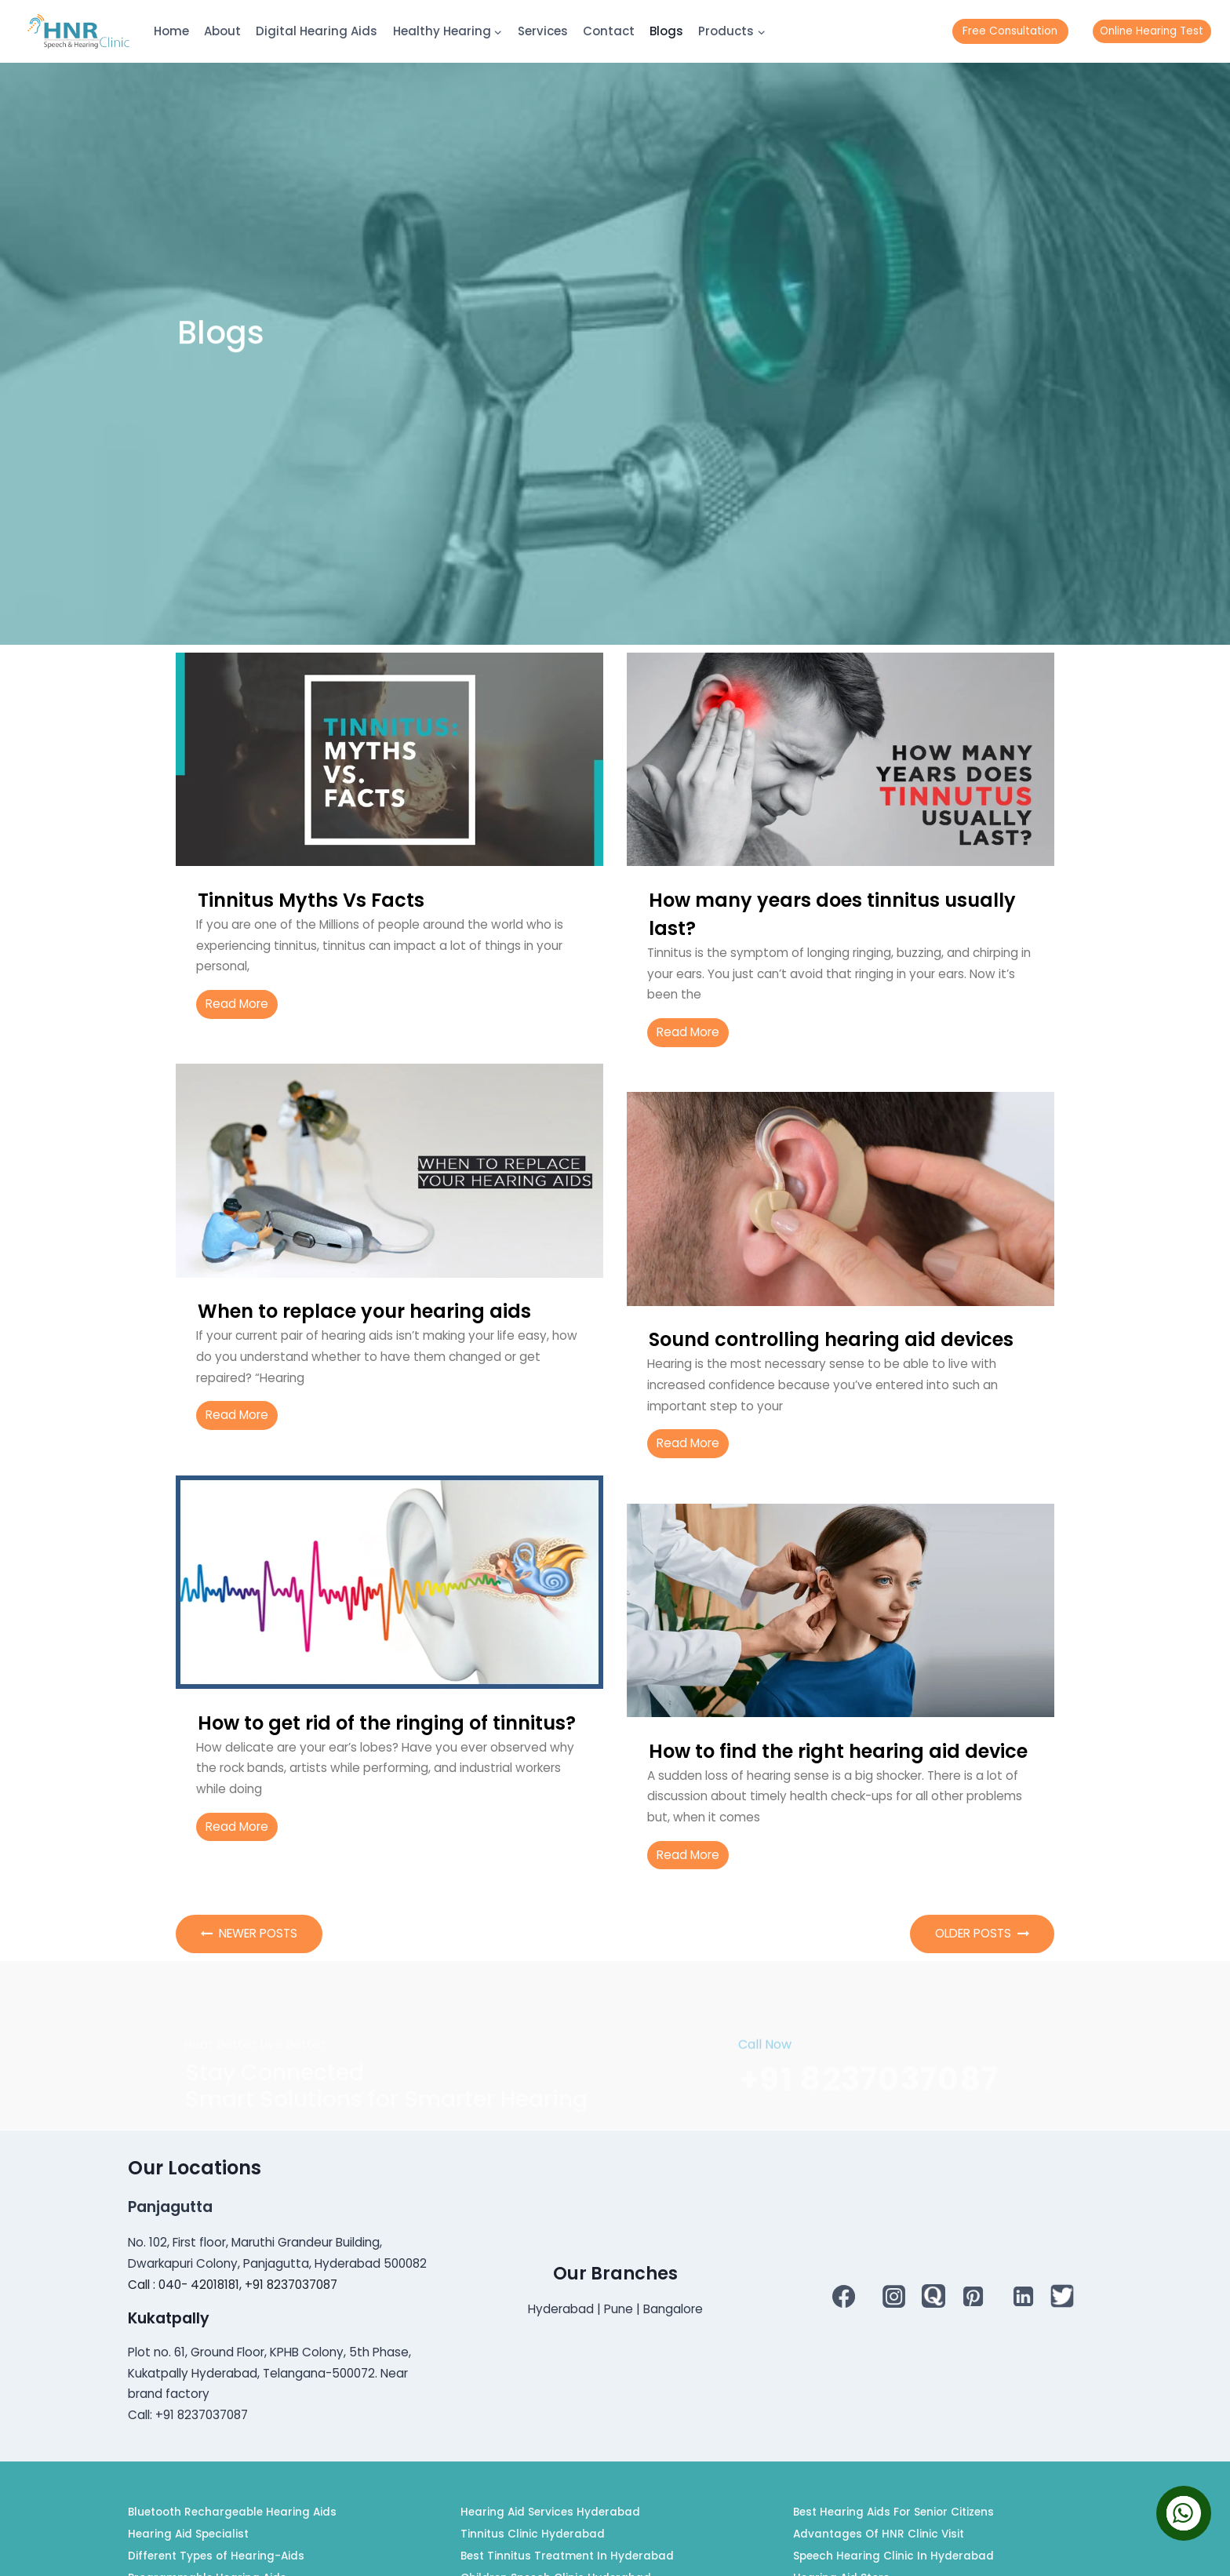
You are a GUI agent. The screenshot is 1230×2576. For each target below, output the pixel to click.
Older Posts (982, 1933)
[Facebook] (844, 2296)
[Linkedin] (1023, 2296)
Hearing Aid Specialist (188, 2534)
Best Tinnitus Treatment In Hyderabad (567, 2556)
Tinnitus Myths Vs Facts (311, 900)
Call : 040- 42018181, (186, 2284)
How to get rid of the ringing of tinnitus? (387, 1723)
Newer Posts (249, 1933)
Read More (237, 1003)
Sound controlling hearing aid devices (831, 1339)
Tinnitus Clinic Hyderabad (532, 2534)
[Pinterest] (972, 2296)
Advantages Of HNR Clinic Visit (878, 2534)
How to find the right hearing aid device (838, 1751)
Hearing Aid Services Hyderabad (550, 2512)
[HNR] (78, 31)
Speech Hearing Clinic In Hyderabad (893, 2556)
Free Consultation (1010, 31)
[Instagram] (894, 2296)
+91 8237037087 (869, 2143)
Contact (609, 31)
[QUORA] (933, 2296)
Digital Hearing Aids (316, 31)
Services (543, 31)
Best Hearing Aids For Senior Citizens (893, 2512)
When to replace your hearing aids (364, 1311)
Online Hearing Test (1151, 31)
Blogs (666, 31)
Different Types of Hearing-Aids (216, 2556)
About (222, 31)
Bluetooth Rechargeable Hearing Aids (232, 2512)
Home (171, 31)
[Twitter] (1062, 2296)
